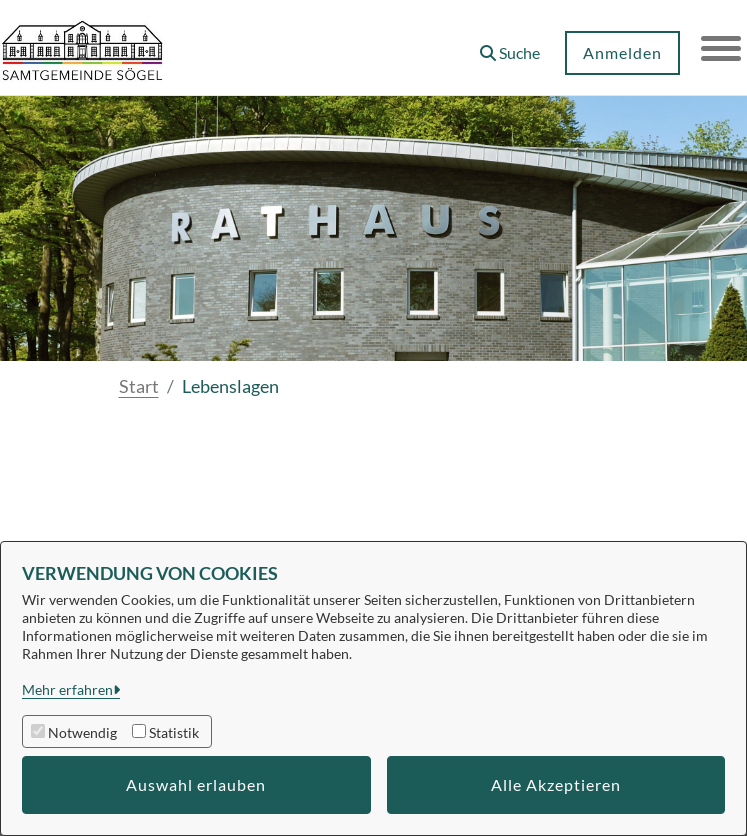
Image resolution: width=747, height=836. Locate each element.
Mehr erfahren (67, 689)
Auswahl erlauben (196, 784)
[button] (510, 45)
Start (139, 386)
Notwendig (82, 732)
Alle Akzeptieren (556, 784)
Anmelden (622, 52)
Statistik (174, 732)
